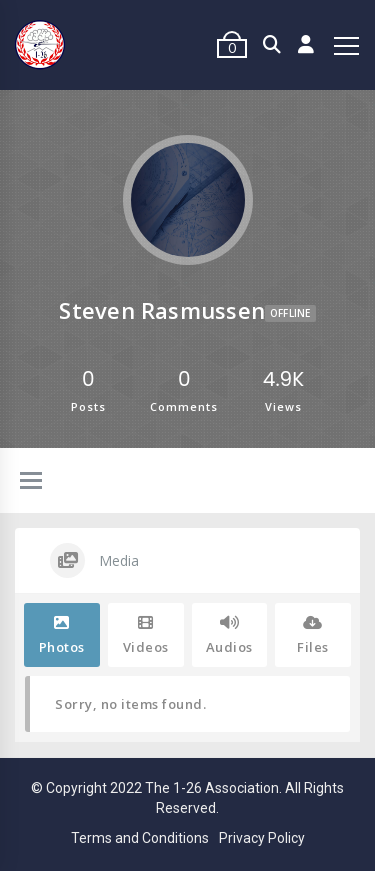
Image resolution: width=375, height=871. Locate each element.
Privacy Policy (262, 838)
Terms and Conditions (140, 838)
